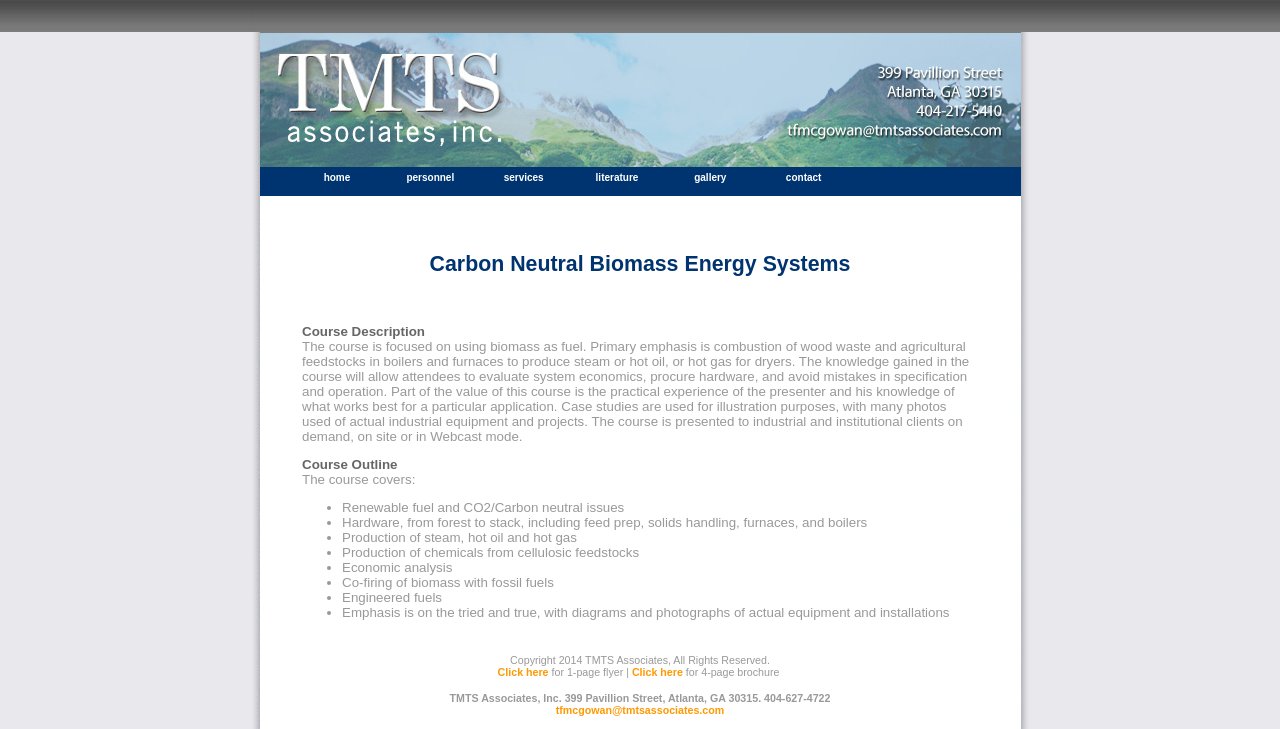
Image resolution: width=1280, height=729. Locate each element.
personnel (430, 177)
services (524, 177)
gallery (710, 177)
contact (804, 177)
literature (617, 177)
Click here (523, 672)
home (337, 177)
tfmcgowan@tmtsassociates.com (640, 710)
